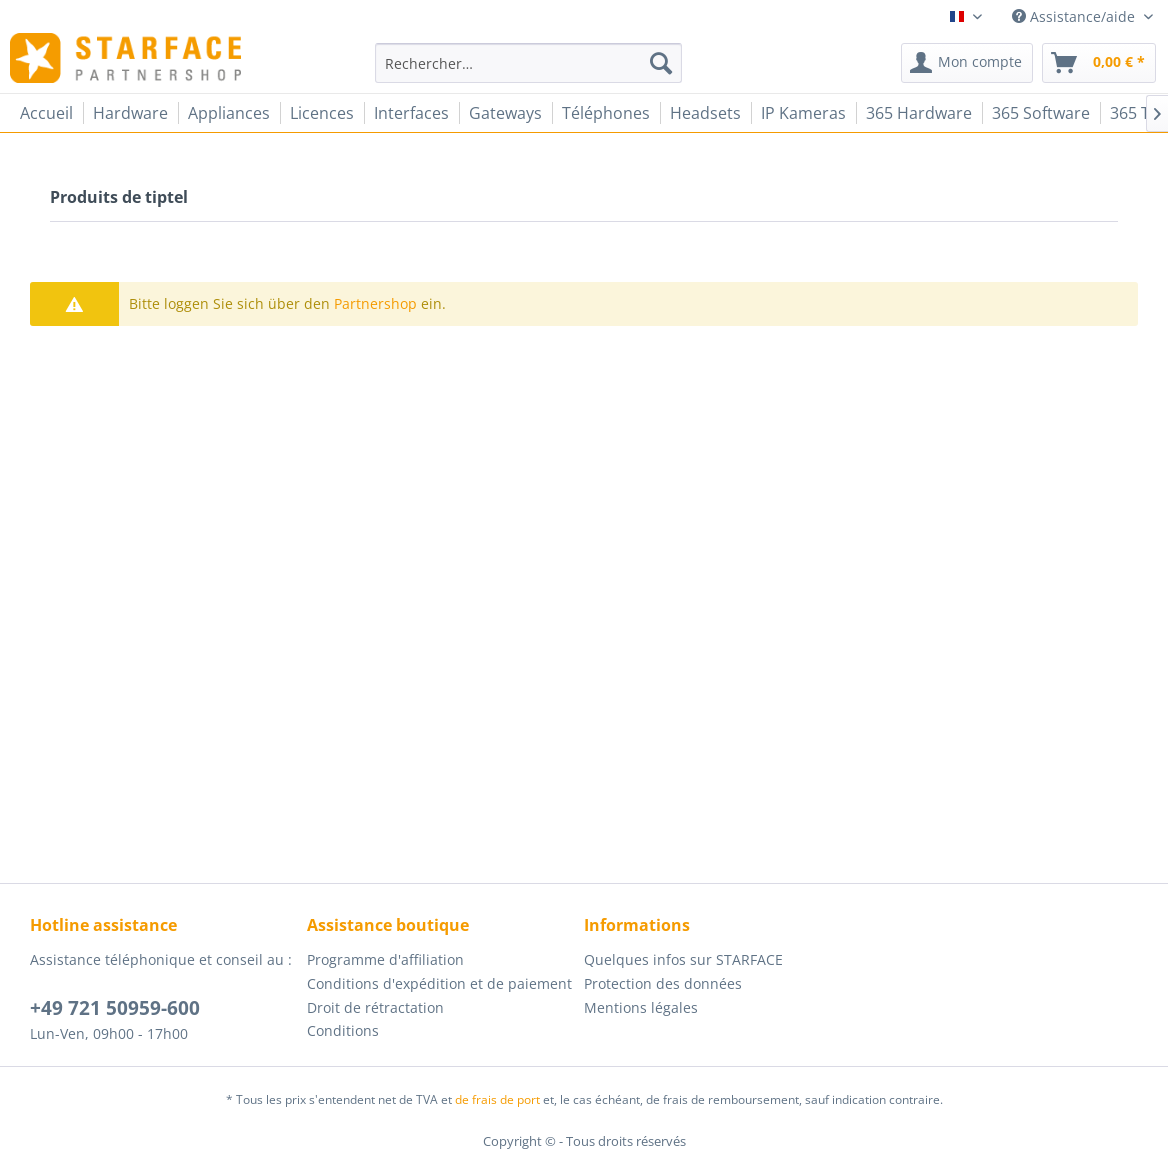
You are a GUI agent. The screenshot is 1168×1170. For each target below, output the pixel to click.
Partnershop (375, 303)
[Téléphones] (606, 113)
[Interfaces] (411, 113)
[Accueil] (46, 113)
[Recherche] (661, 63)
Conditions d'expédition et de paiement (439, 983)
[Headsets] (705, 113)
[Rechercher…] (528, 63)
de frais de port (497, 1099)
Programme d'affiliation (385, 959)
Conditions (343, 1030)
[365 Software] (1041, 113)
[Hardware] (130, 113)
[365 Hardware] (919, 113)
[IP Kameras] (803, 113)
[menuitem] (528, 63)
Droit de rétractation (375, 1007)
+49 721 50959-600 (115, 1008)
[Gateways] (505, 113)
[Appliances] (229, 113)
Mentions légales (641, 1007)
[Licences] (322, 113)
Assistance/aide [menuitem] (1075, 16)
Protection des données (663, 983)
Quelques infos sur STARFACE (683, 959)
